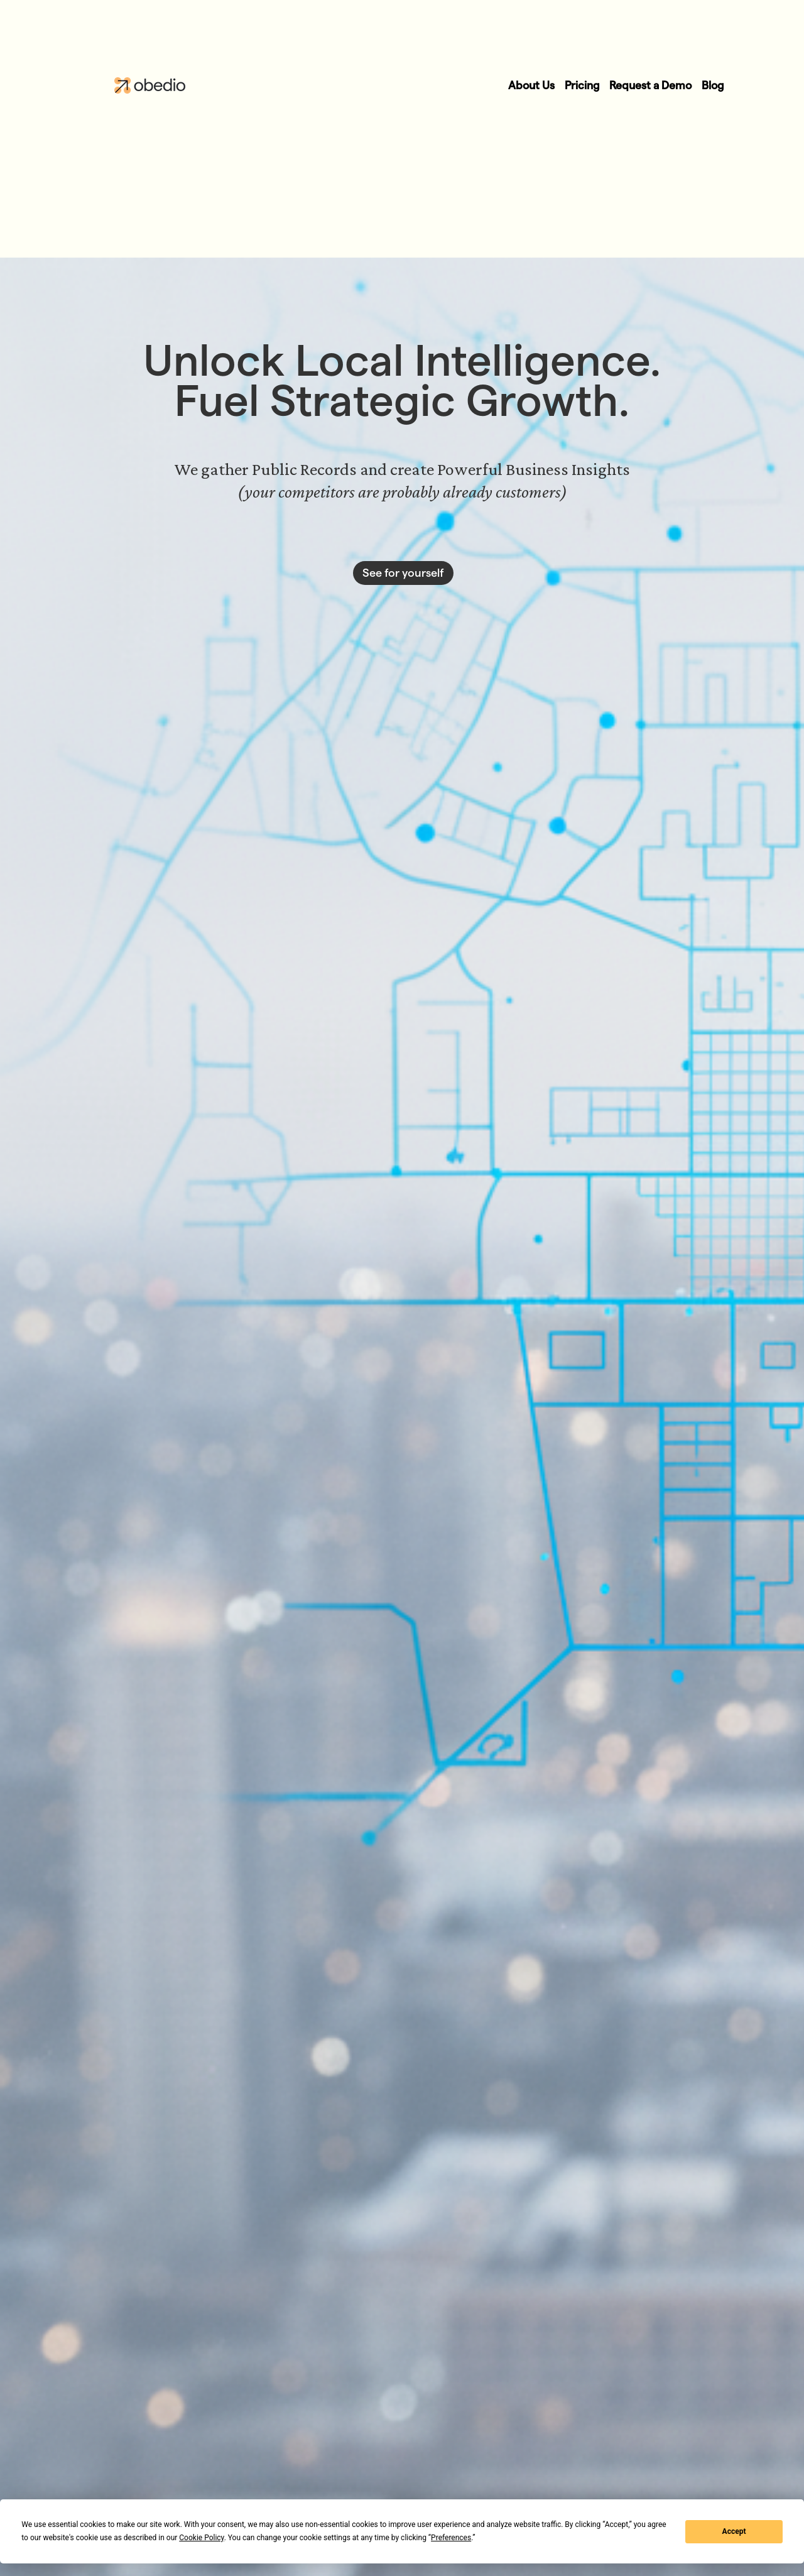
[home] (132, 85)
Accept (734, 2531)
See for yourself (403, 573)
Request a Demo (650, 85)
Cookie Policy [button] (201, 2537)
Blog (713, 85)
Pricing (582, 85)
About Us (531, 85)
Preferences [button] (451, 2537)
